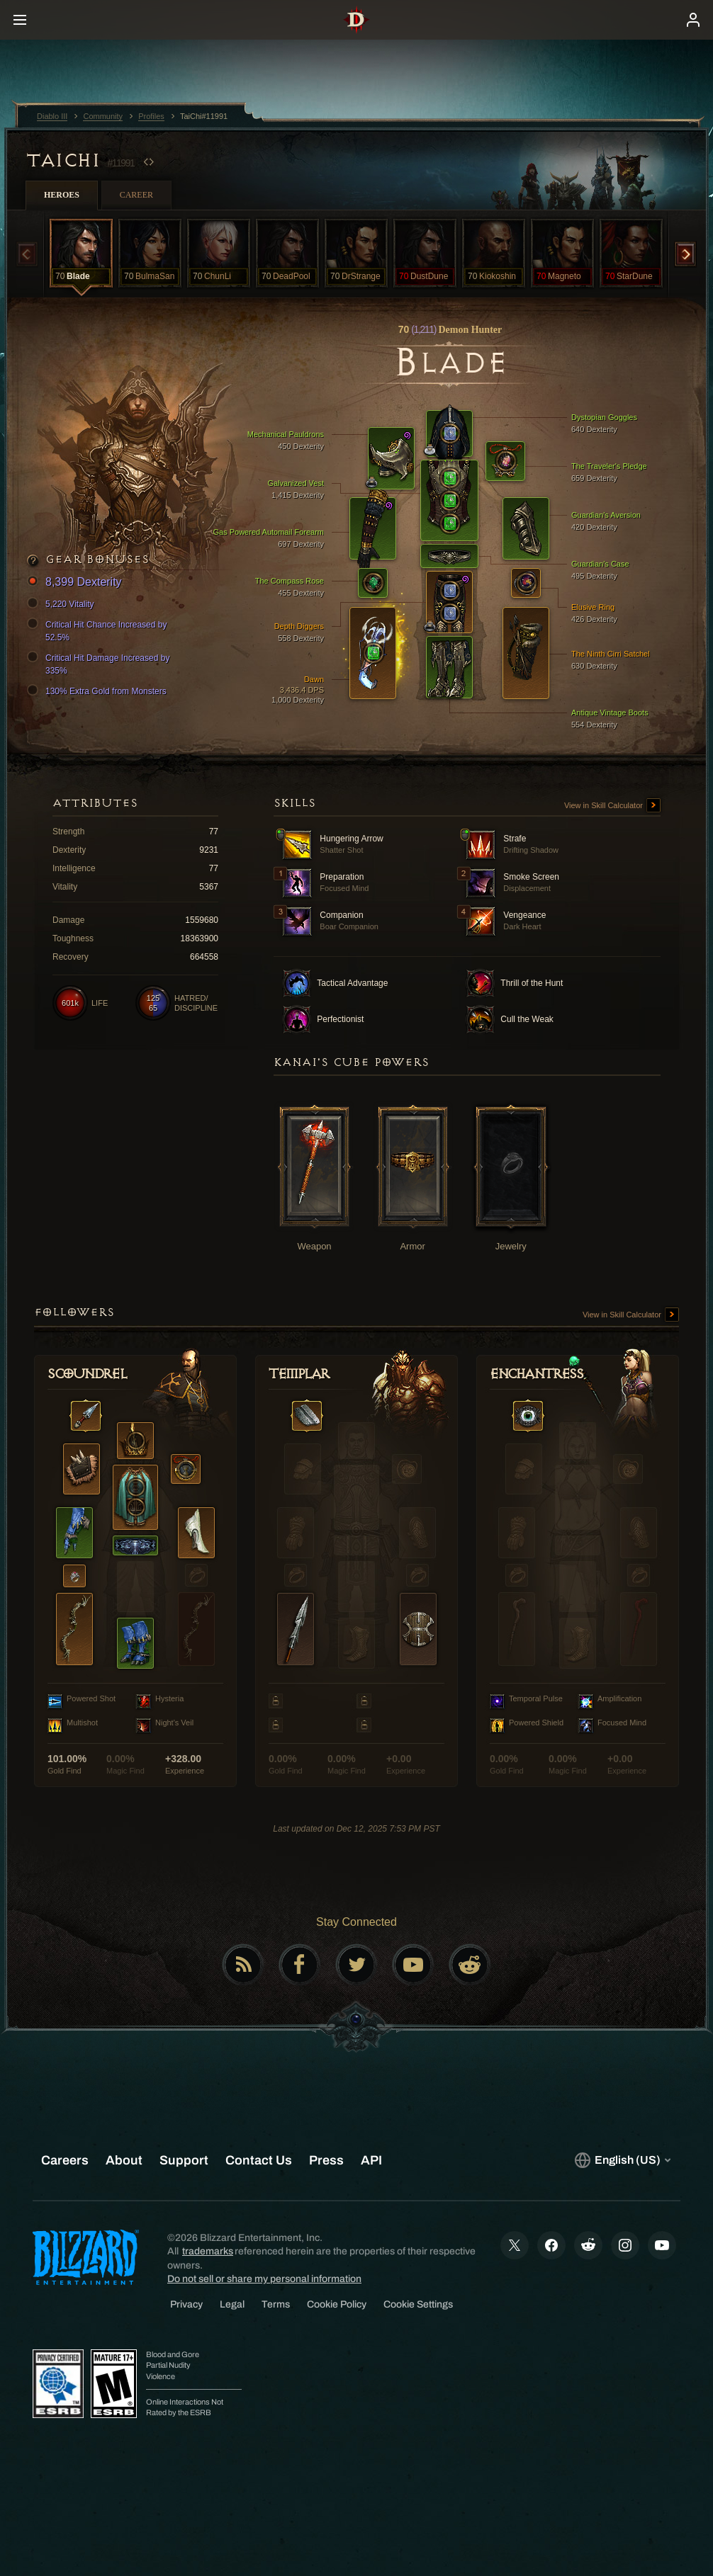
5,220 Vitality (62, 604)
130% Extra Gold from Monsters (99, 691)
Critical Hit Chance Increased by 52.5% (99, 630)
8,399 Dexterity (76, 582)
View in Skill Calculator (612, 806)
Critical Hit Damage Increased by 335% (100, 664)
